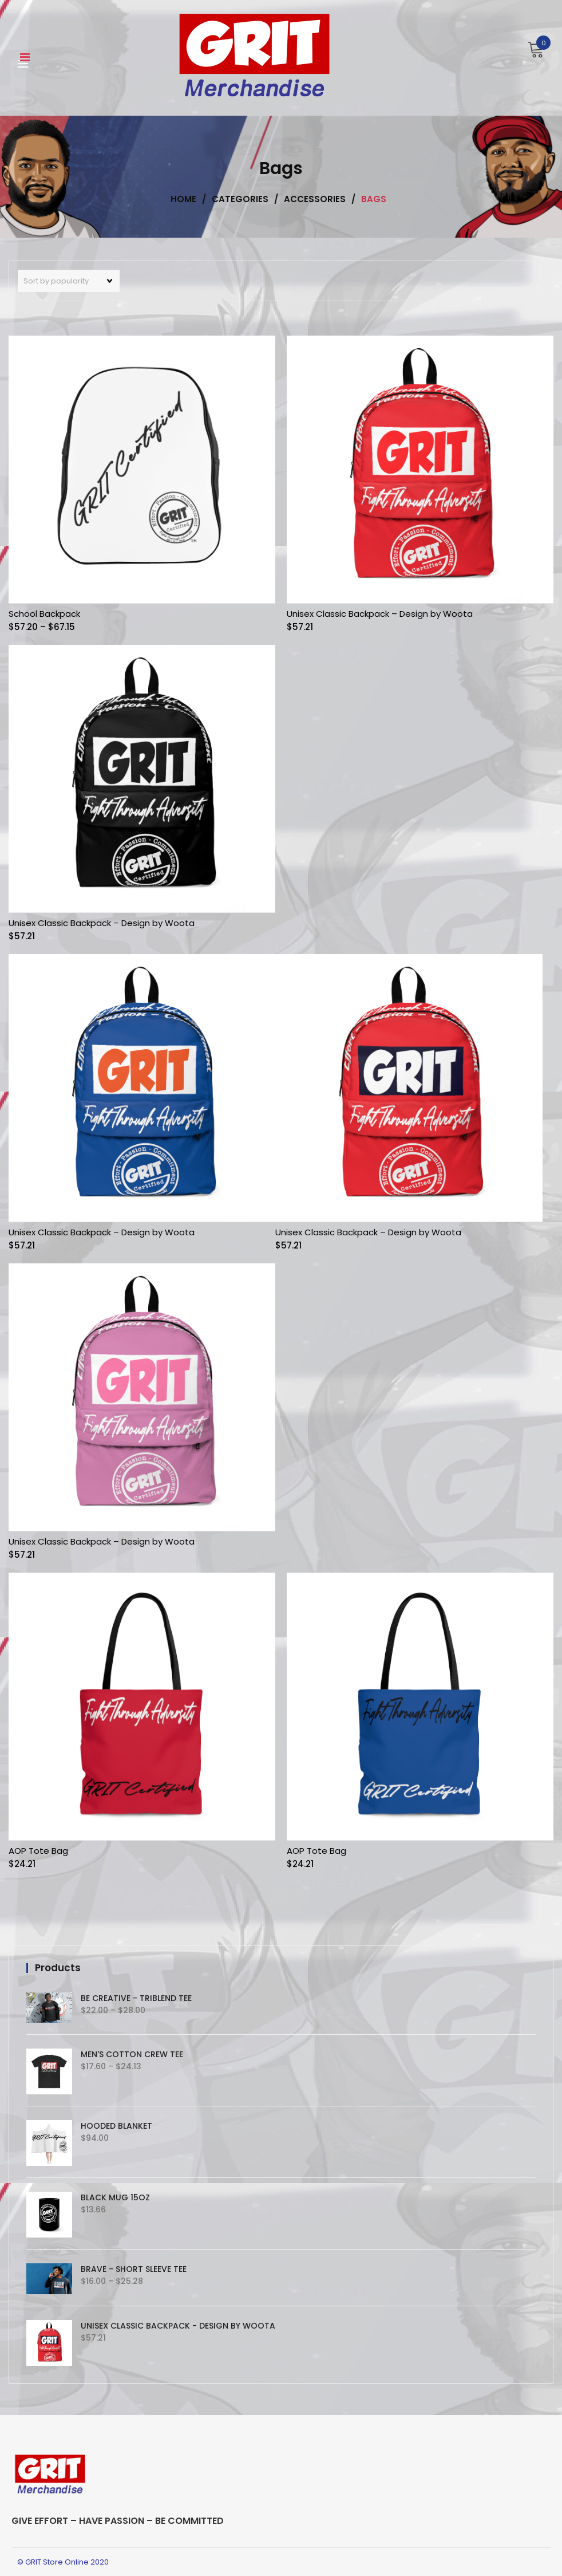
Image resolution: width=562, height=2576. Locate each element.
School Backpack (44, 613)
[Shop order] (69, 281)
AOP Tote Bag (38, 1850)
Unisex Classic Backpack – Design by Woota (380, 613)
